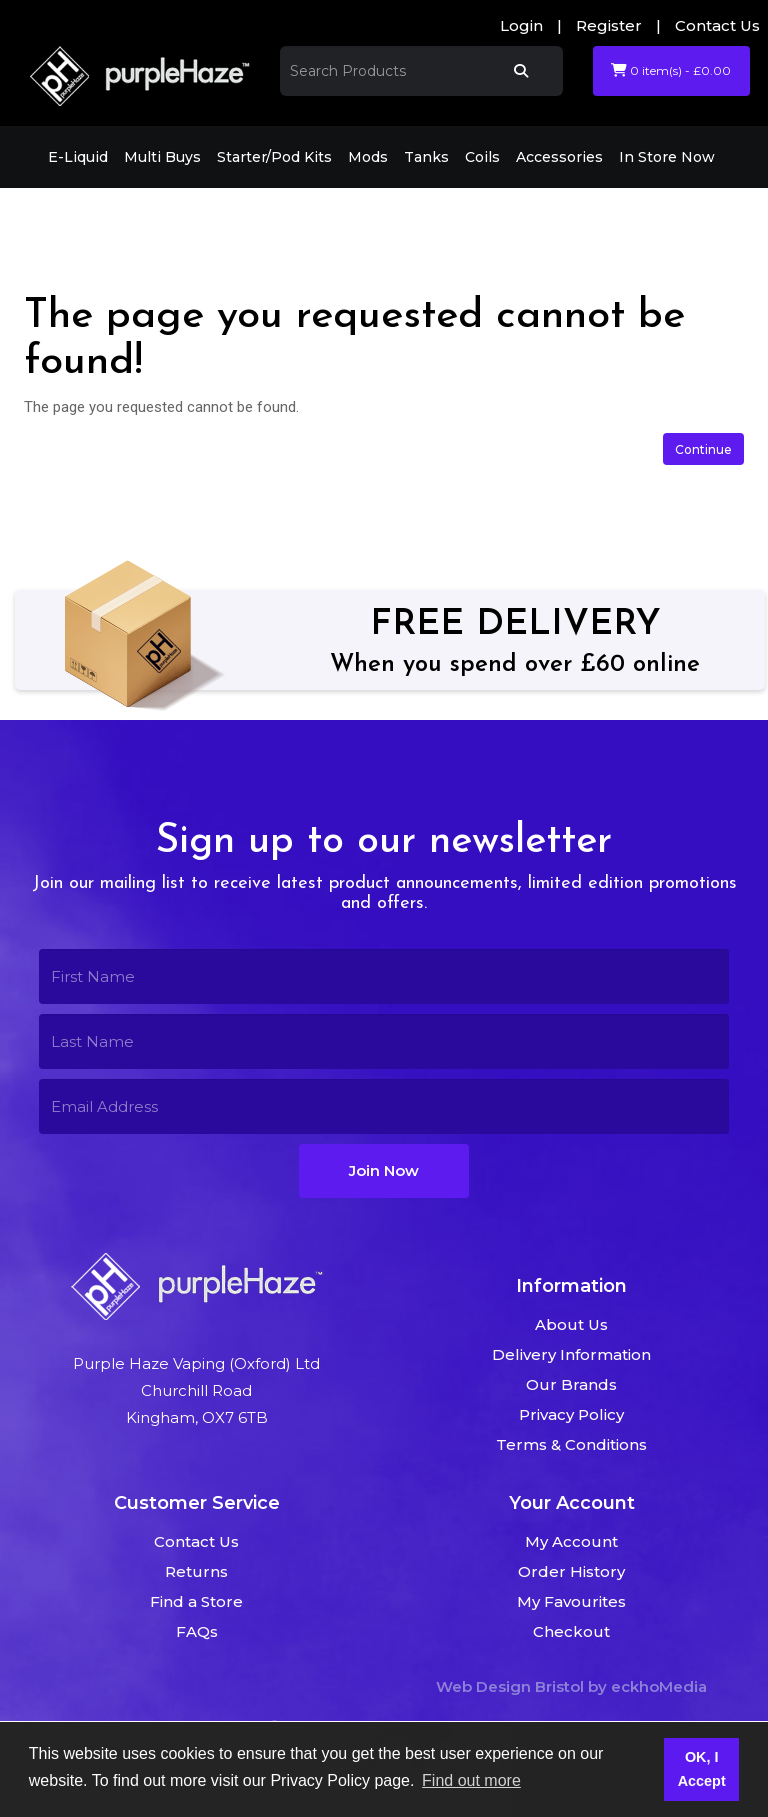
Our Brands (571, 1384)
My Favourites (571, 1601)
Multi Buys (162, 157)
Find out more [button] (471, 1780)
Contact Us (717, 25)
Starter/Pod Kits (274, 157)
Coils (482, 157)
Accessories (559, 157)
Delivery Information (571, 1354)
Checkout (571, 1631)
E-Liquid (78, 157)
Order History (571, 1571)
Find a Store (196, 1601)
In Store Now (667, 157)
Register (609, 25)
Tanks (426, 157)
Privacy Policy (571, 1414)
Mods (368, 157)
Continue (703, 449)
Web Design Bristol (510, 1686)
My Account (571, 1541)
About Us (571, 1324)
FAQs (197, 1631)
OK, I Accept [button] (702, 1769)
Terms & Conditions (571, 1444)
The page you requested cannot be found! (266, 215)
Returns (196, 1571)
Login (521, 25)
